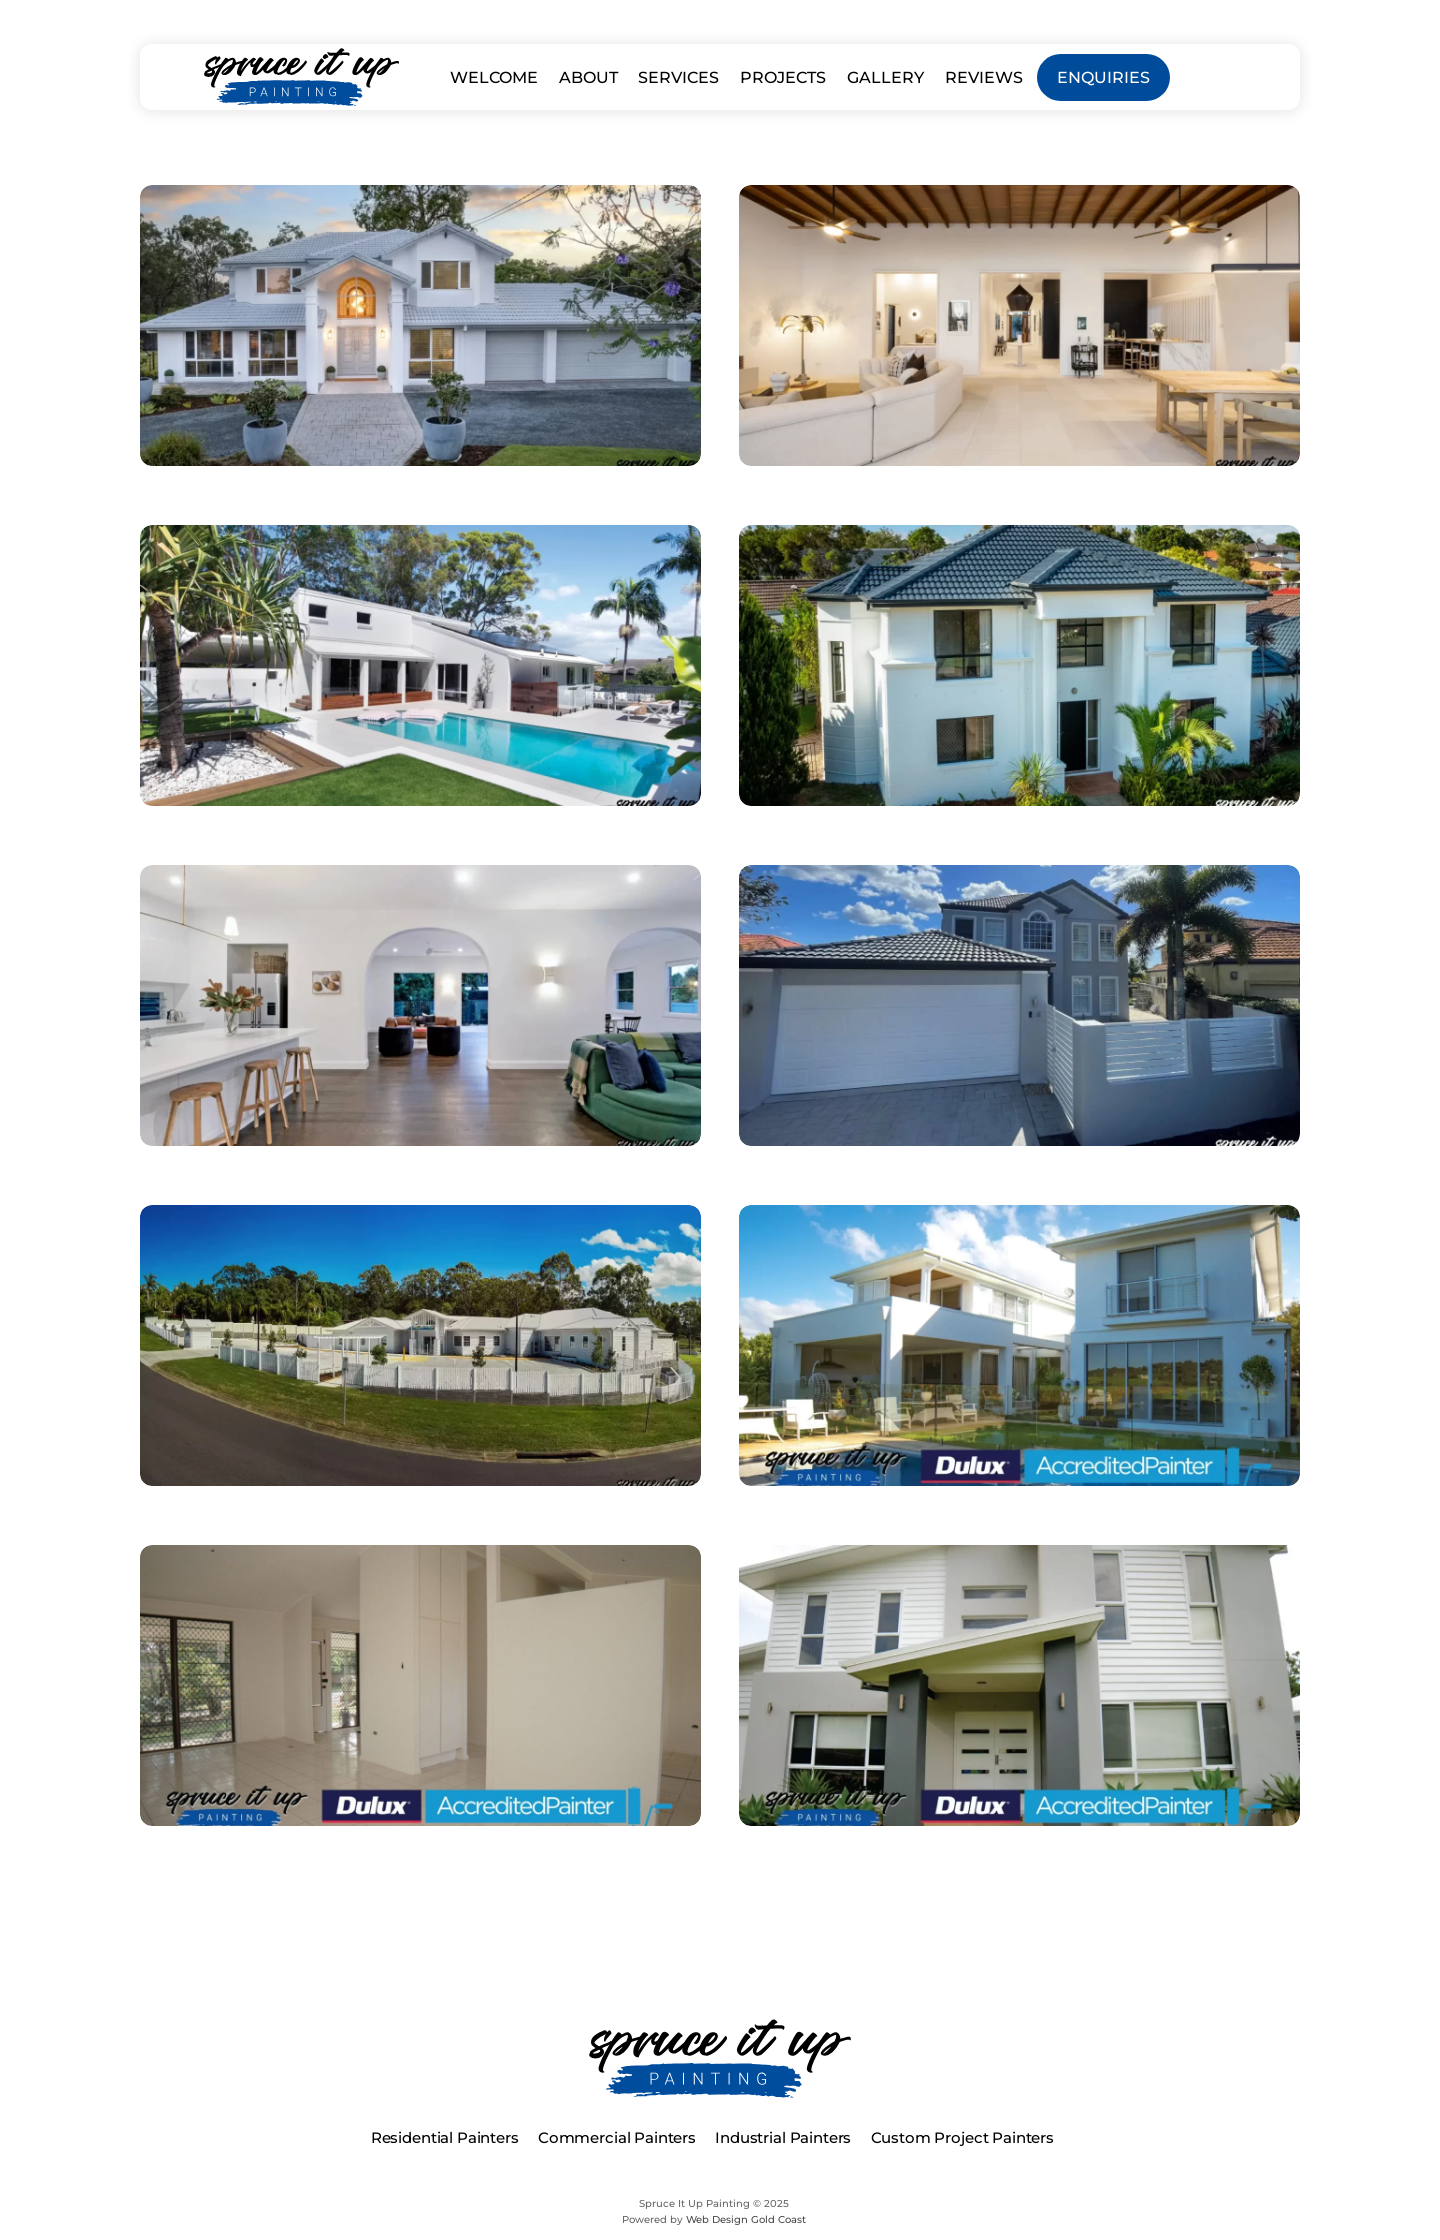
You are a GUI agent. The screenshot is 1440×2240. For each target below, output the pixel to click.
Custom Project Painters (963, 2137)
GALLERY (885, 77)
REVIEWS (984, 77)
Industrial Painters (783, 2137)
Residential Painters (445, 2137)
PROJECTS (783, 77)
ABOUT (588, 77)
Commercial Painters (617, 2137)
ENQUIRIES (1103, 77)
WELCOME (494, 77)
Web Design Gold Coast (746, 2219)
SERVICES (678, 77)
